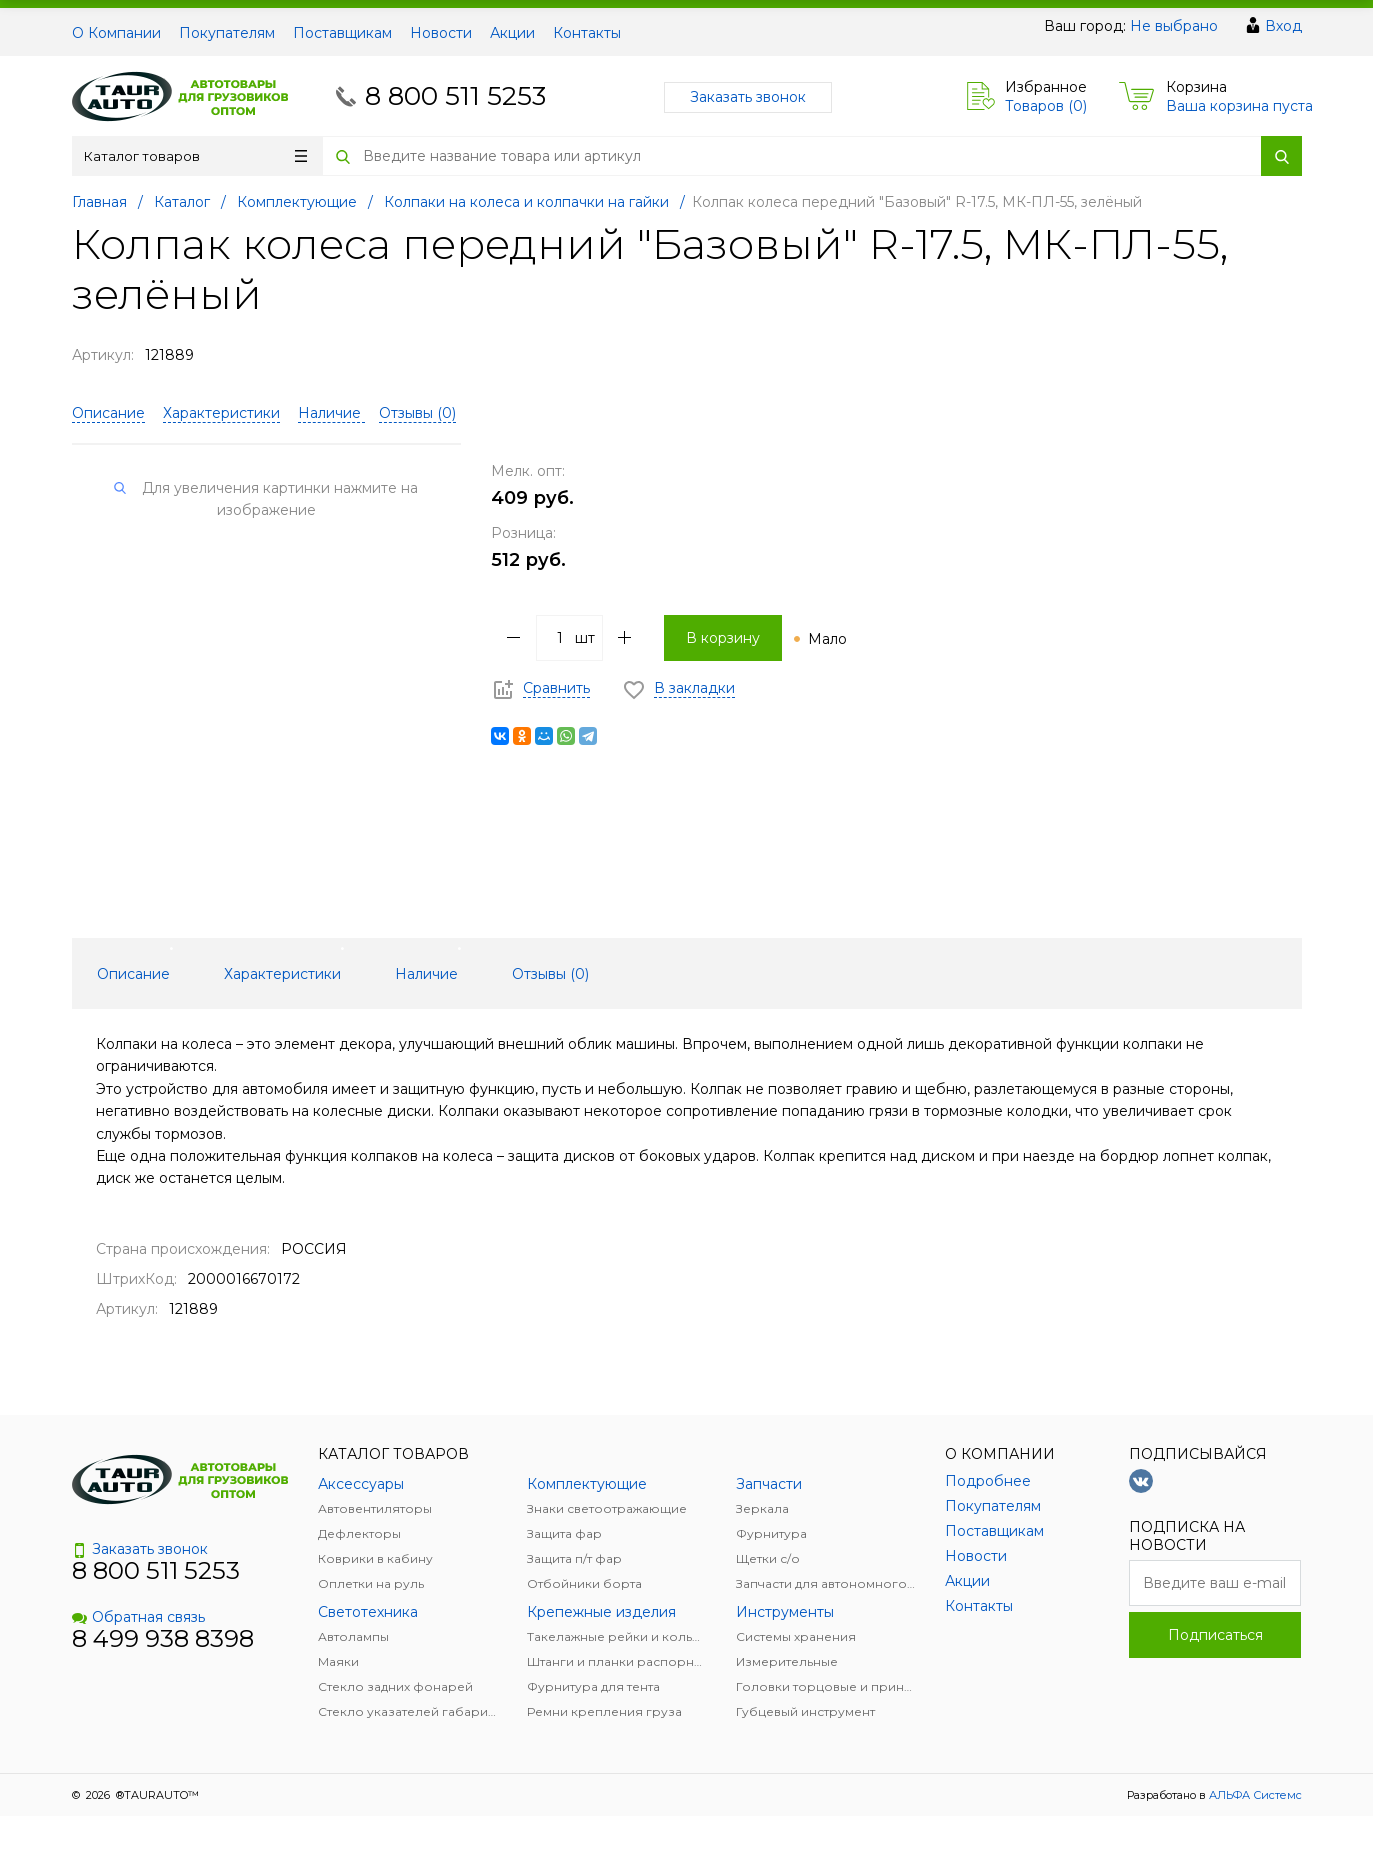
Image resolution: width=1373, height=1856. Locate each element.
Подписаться (1215, 1635)
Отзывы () (417, 413)
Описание (108, 413)
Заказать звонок (748, 97)
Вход (1283, 26)
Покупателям (227, 33)
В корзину (723, 638)
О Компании (116, 33)
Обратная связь (138, 1617)
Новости (441, 33)
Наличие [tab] (426, 974)
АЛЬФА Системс (1254, 1795)
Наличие (331, 413)
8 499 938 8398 (163, 1638)
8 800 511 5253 (455, 96)
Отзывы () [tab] (550, 974)
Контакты (587, 33)
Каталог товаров (195, 156)
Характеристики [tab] (282, 974)
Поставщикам (342, 33)
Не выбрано (1174, 26)
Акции (512, 33)
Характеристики (221, 413)
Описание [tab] (133, 974)
